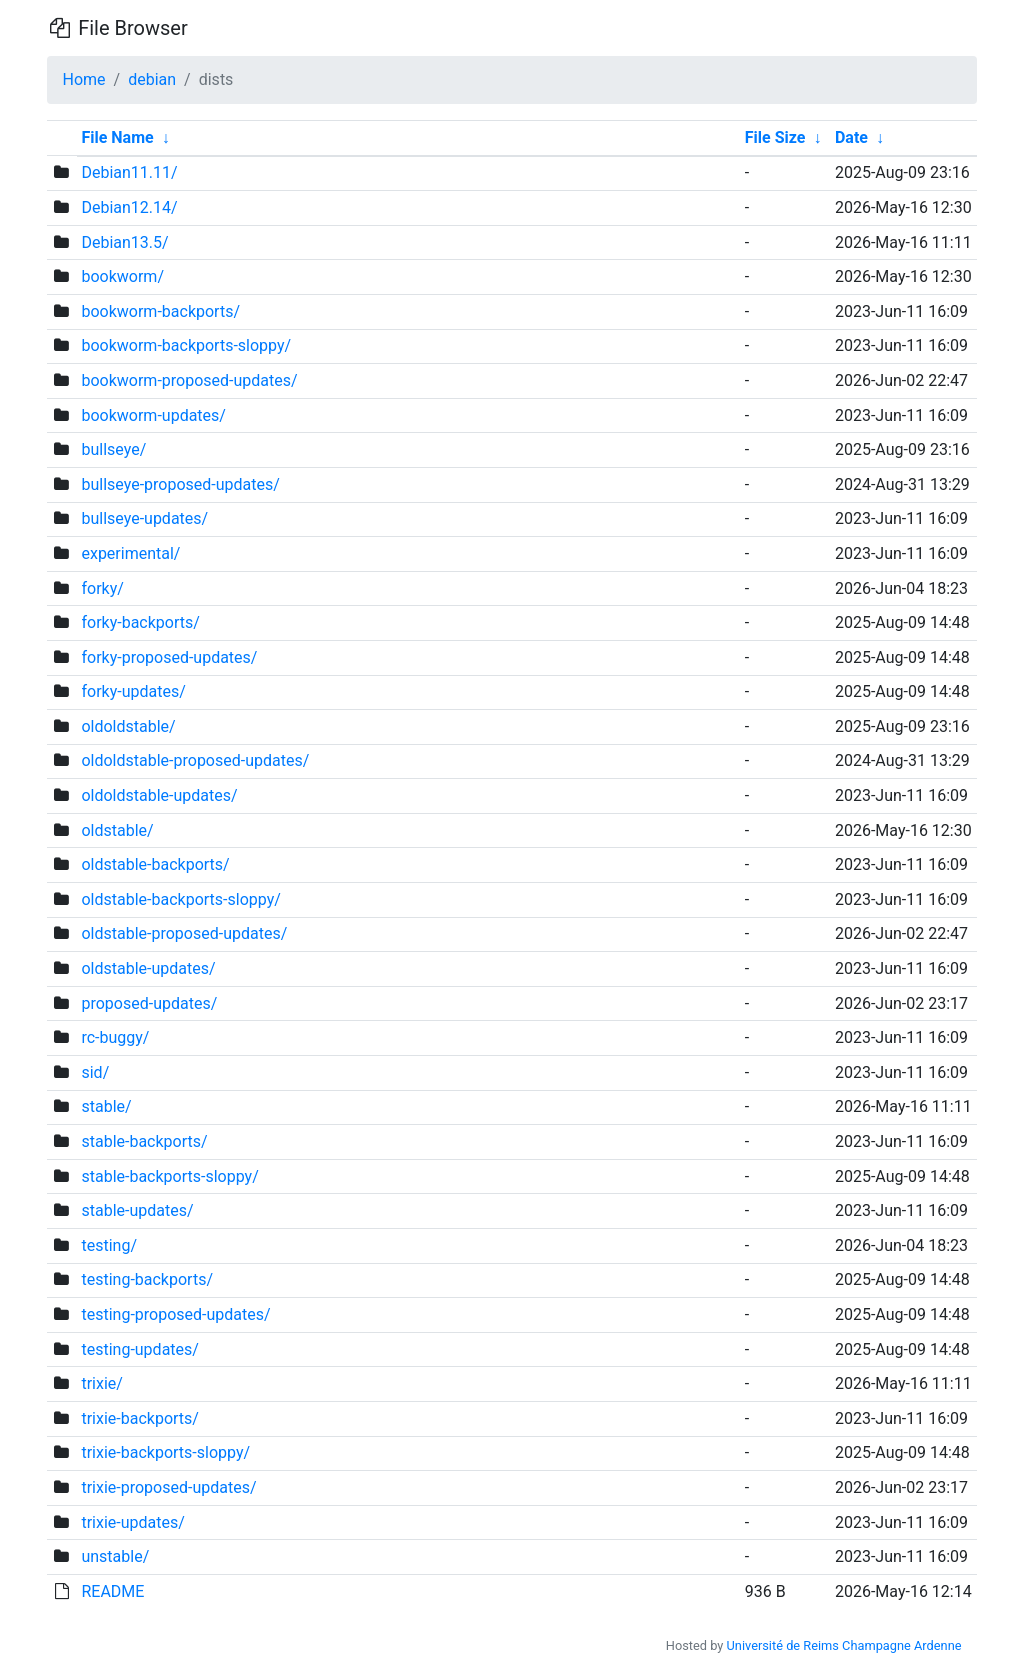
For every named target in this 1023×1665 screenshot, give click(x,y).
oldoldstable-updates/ (159, 795)
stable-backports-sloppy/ (169, 1176)
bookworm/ (122, 276)
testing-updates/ (139, 1349)
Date (851, 137)
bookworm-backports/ (160, 311)
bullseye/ (113, 449)
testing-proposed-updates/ (175, 1314)
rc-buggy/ (115, 1037)
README (112, 1591)
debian (152, 79)
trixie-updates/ (132, 1522)
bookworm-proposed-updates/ (189, 380)
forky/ (102, 588)
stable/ (106, 1106)
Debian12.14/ (129, 207)
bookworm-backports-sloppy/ (186, 345)
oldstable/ (117, 830)
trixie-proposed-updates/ (168, 1487)
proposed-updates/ (149, 1003)
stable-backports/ (144, 1141)
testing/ (109, 1245)
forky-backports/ (140, 622)
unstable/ (115, 1556)
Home (84, 79)
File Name (117, 137)
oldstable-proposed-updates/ (184, 933)
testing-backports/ (147, 1279)
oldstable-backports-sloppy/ (180, 899)
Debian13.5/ (124, 242)
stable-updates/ (137, 1210)
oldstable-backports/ (155, 864)
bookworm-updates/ (153, 415)
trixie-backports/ (139, 1418)
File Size (775, 137)
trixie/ (101, 1383)
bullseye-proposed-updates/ (180, 484)
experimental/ (130, 553)
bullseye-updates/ (144, 518)
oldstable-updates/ (148, 968)
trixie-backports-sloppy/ (165, 1452)
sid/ (95, 1072)
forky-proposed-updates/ (169, 657)
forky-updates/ (133, 691)
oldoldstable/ (128, 726)
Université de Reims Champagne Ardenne (844, 1645)
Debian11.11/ (129, 172)
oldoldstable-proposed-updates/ (195, 760)
